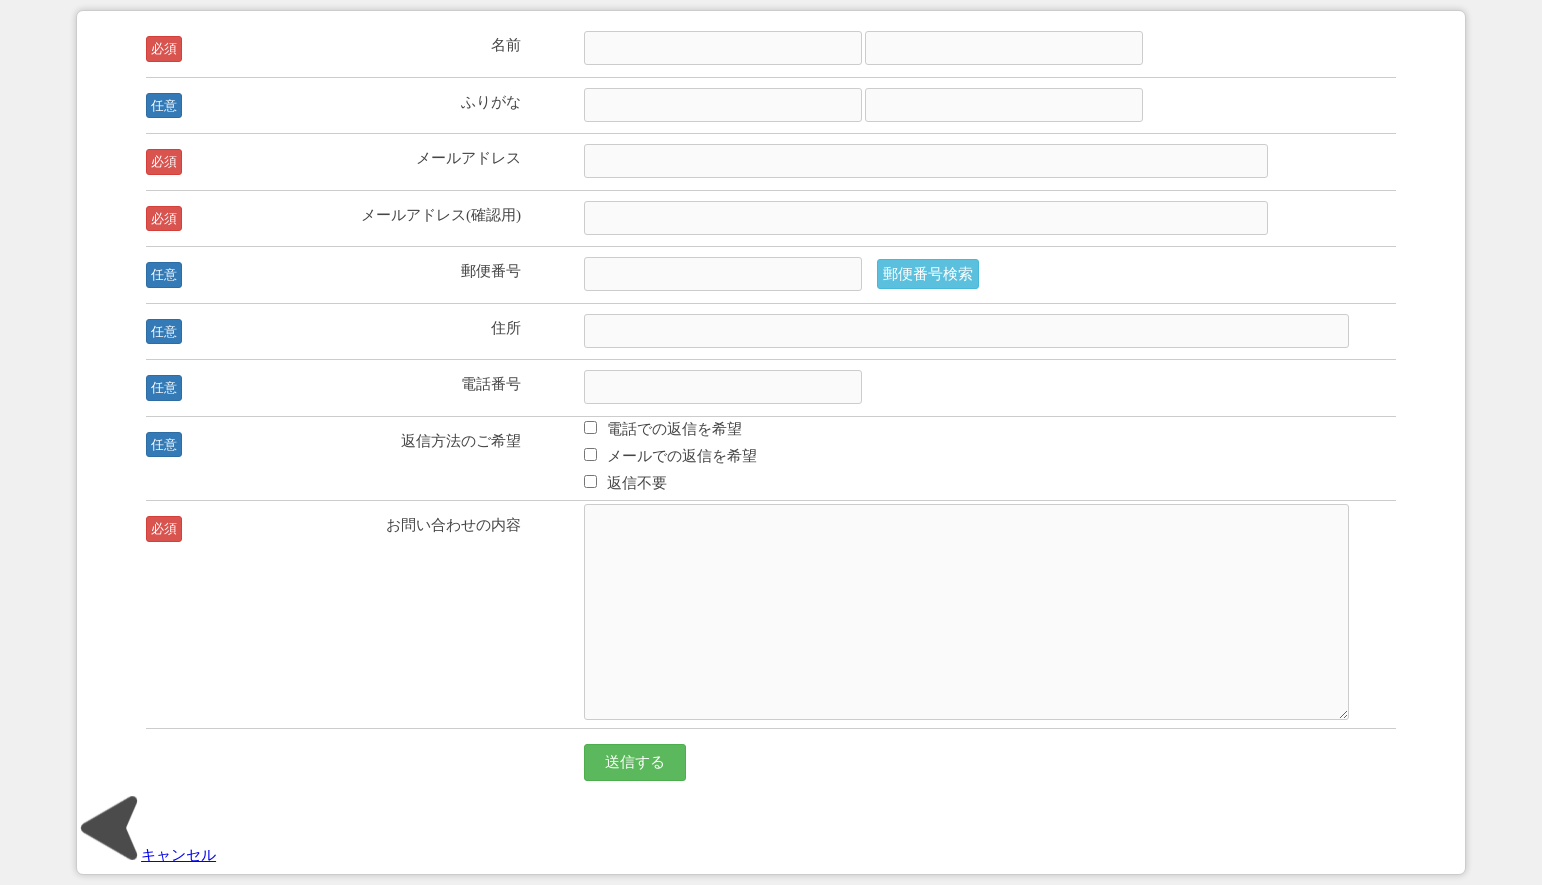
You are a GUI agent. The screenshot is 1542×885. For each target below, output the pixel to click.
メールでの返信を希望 (670, 455)
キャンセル (146, 854)
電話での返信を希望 (663, 428)
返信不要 (625, 482)
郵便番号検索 (928, 273)
